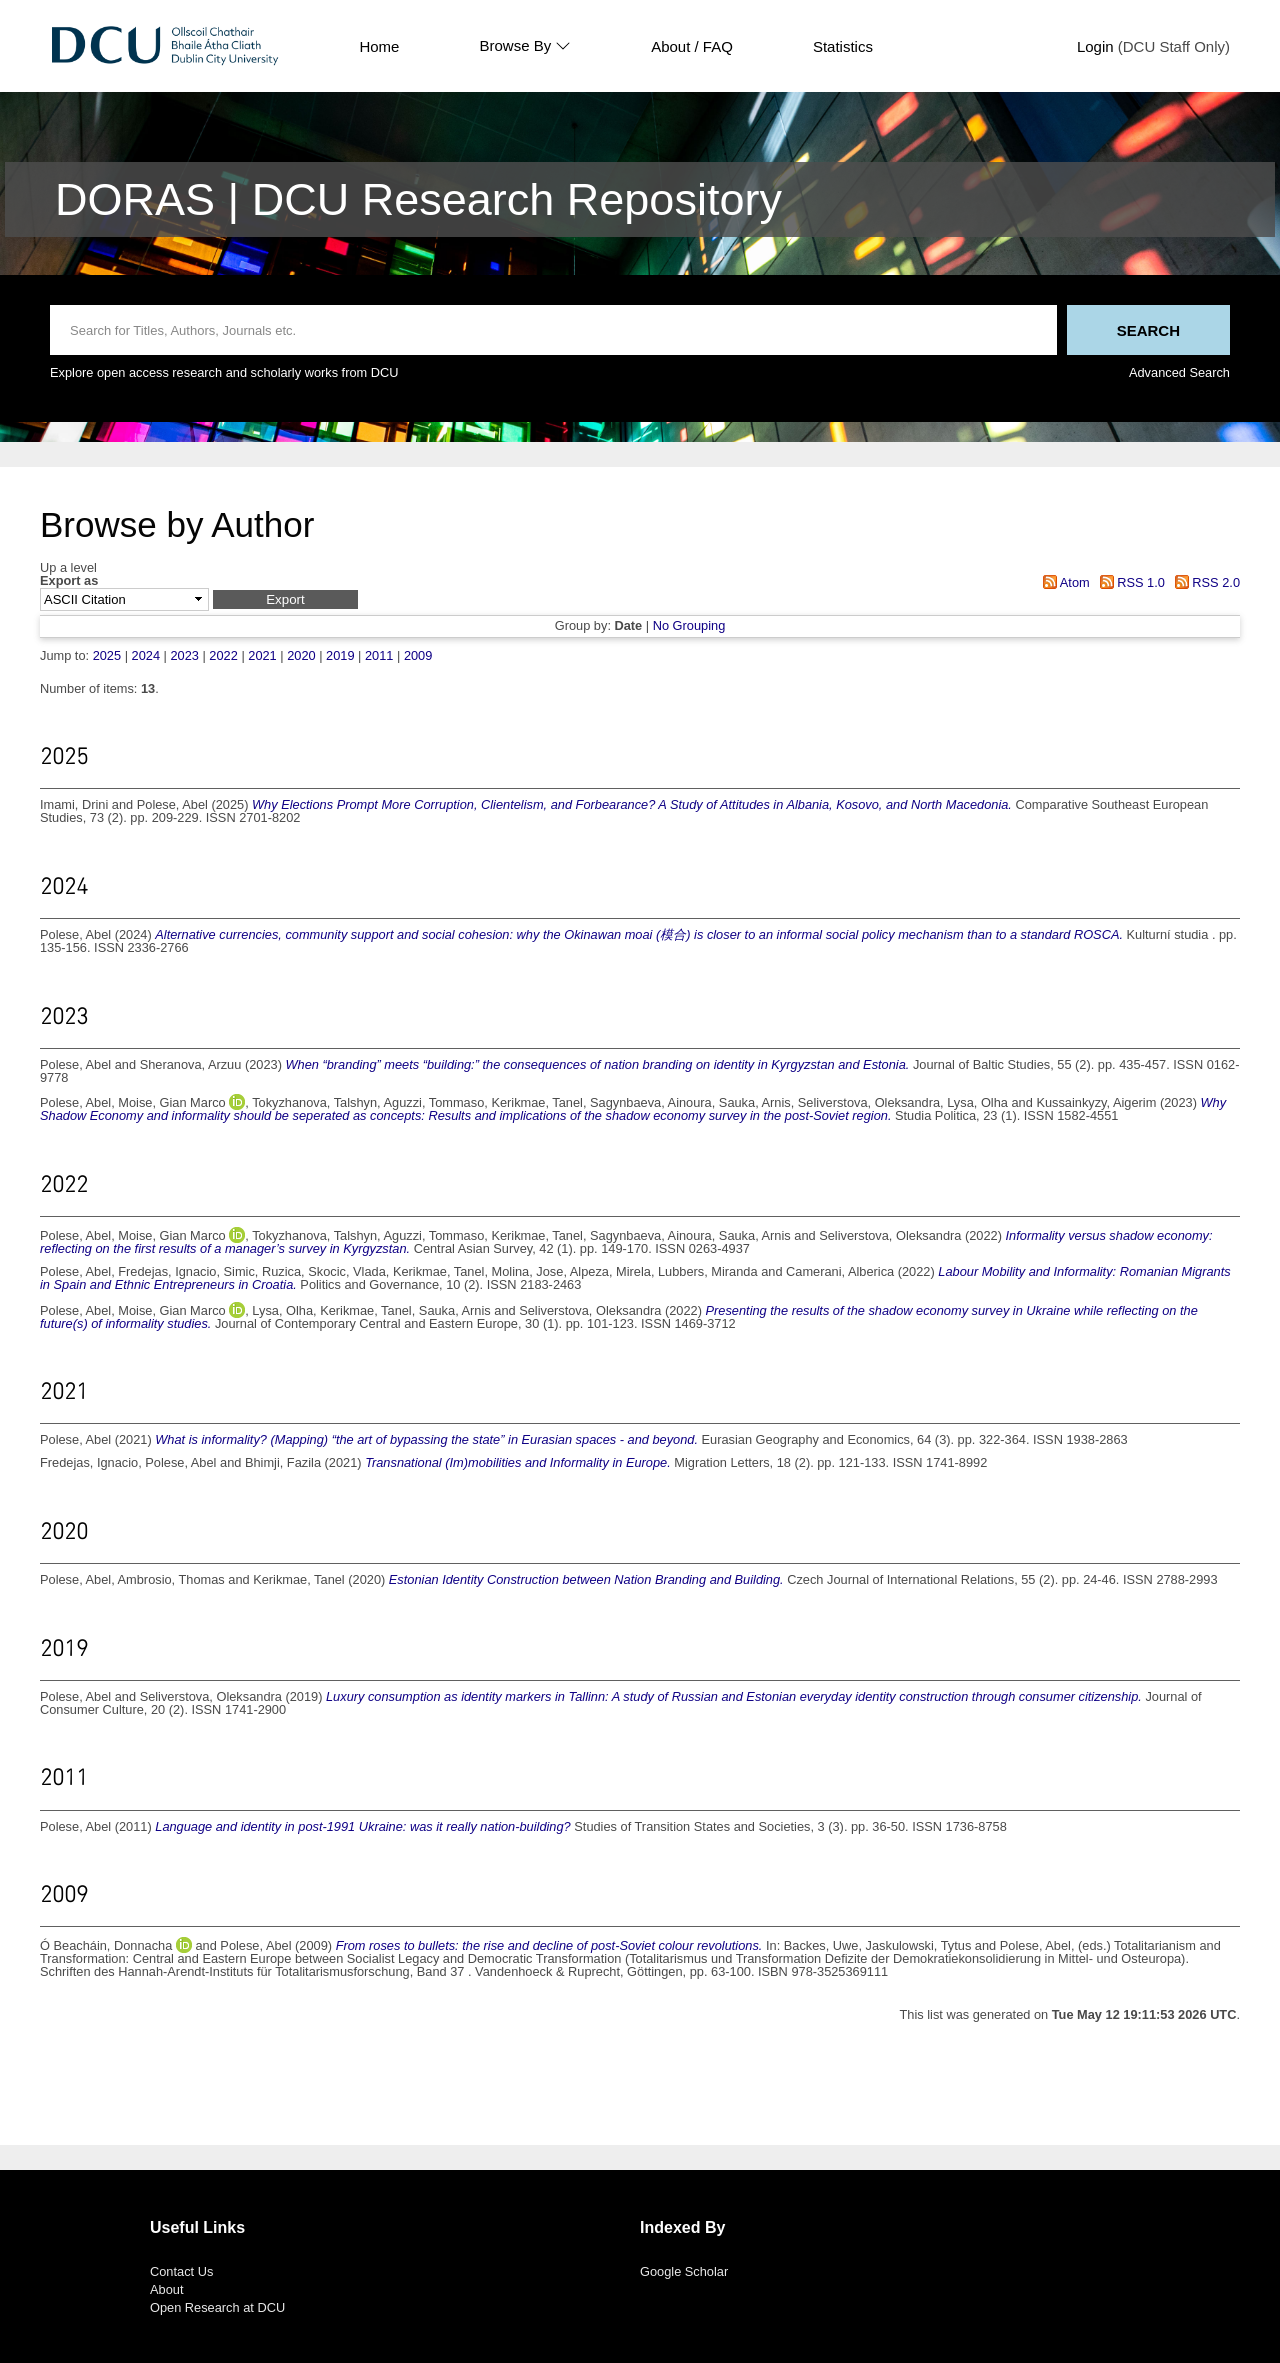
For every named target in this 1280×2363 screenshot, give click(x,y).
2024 (146, 655)
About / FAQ (692, 46)
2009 (418, 655)
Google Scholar (684, 2271)
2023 (184, 655)
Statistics (843, 46)
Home (379, 46)
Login (1095, 46)
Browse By (525, 46)
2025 (107, 655)
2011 (379, 655)
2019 (340, 655)
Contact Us (181, 2271)
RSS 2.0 (1204, 582)
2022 (223, 655)
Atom (1063, 582)
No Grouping (689, 625)
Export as (69, 581)
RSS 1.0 (1129, 582)
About (166, 2289)
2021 (262, 655)
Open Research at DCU (217, 2307)
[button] (285, 599)
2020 (301, 655)
